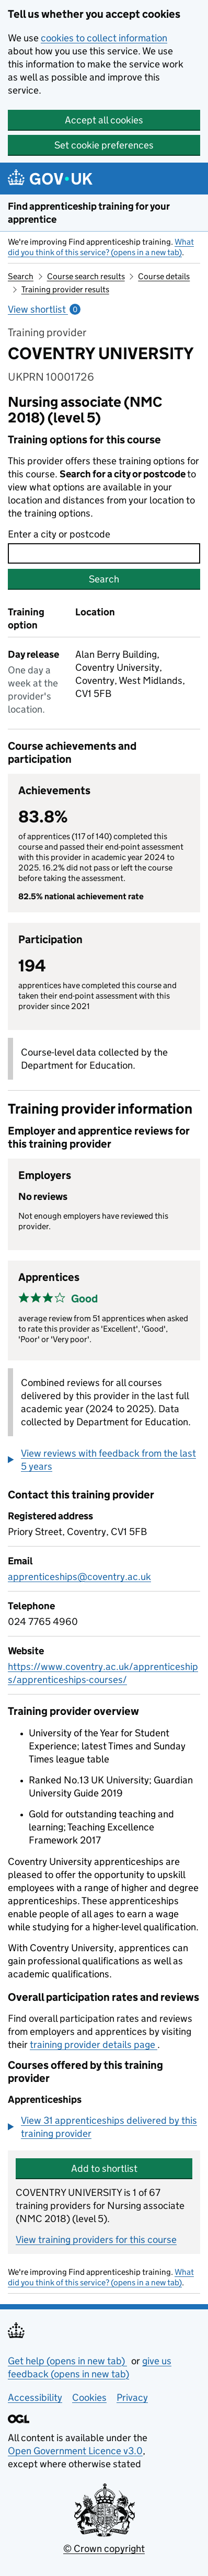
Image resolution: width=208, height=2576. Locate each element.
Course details (164, 276)
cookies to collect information (104, 38)
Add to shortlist (104, 2168)
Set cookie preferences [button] (104, 145)
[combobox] (104, 553)
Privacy (132, 2397)
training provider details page (93, 2045)
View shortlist (44, 309)
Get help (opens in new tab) (67, 2361)
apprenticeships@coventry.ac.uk (79, 1577)
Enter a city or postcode (59, 534)
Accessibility (35, 2397)
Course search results (86, 276)
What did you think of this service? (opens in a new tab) (101, 247)
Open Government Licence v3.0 (75, 2451)
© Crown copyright (104, 2549)
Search (20, 276)
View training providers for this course (96, 2240)
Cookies (89, 2397)
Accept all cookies (104, 120)
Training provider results (65, 289)
